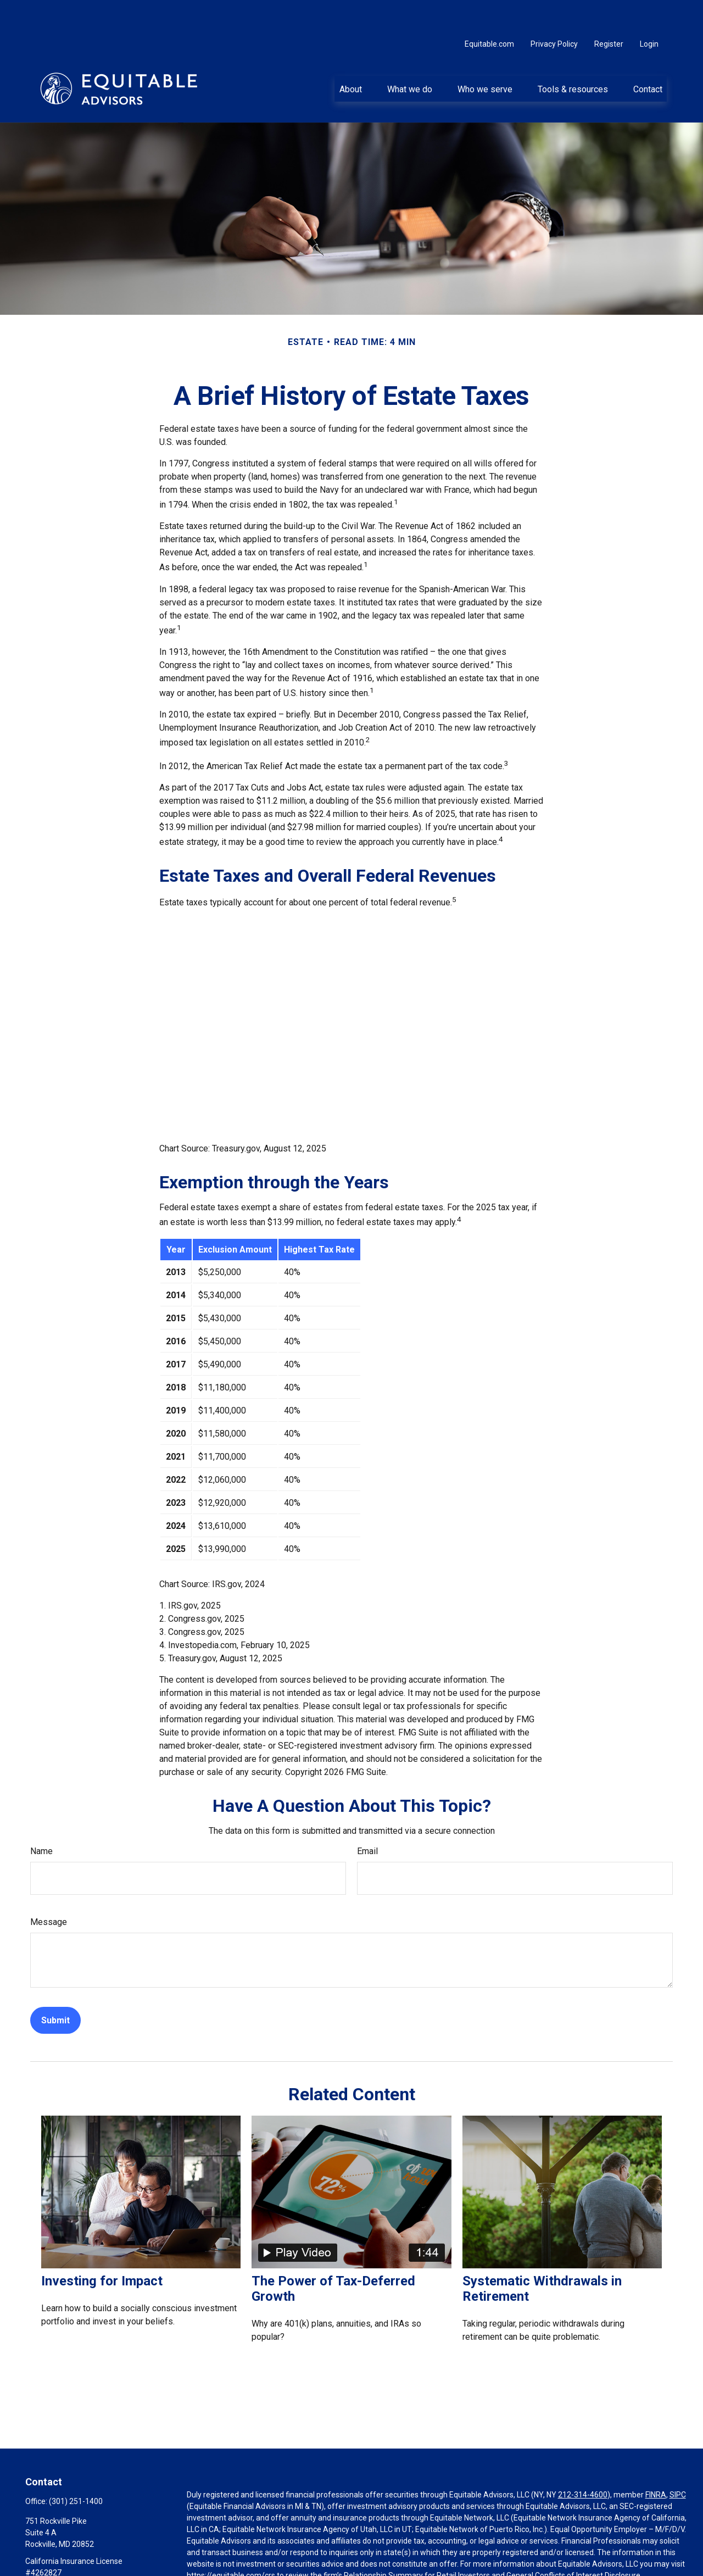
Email (367, 1818)
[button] (350, 55)
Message (48, 1889)
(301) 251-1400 (76, 2468)
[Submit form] (55, 1987)
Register (608, 11)
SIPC (677, 2461)
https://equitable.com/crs (231, 2542)
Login (649, 11)
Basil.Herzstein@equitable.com (79, 2558)
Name (41, 1818)
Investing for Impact (102, 2248)
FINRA (655, 2461)
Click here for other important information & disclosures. (284, 2562)
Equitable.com (489, 11)
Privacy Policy (554, 11)
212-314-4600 (582, 2461)
